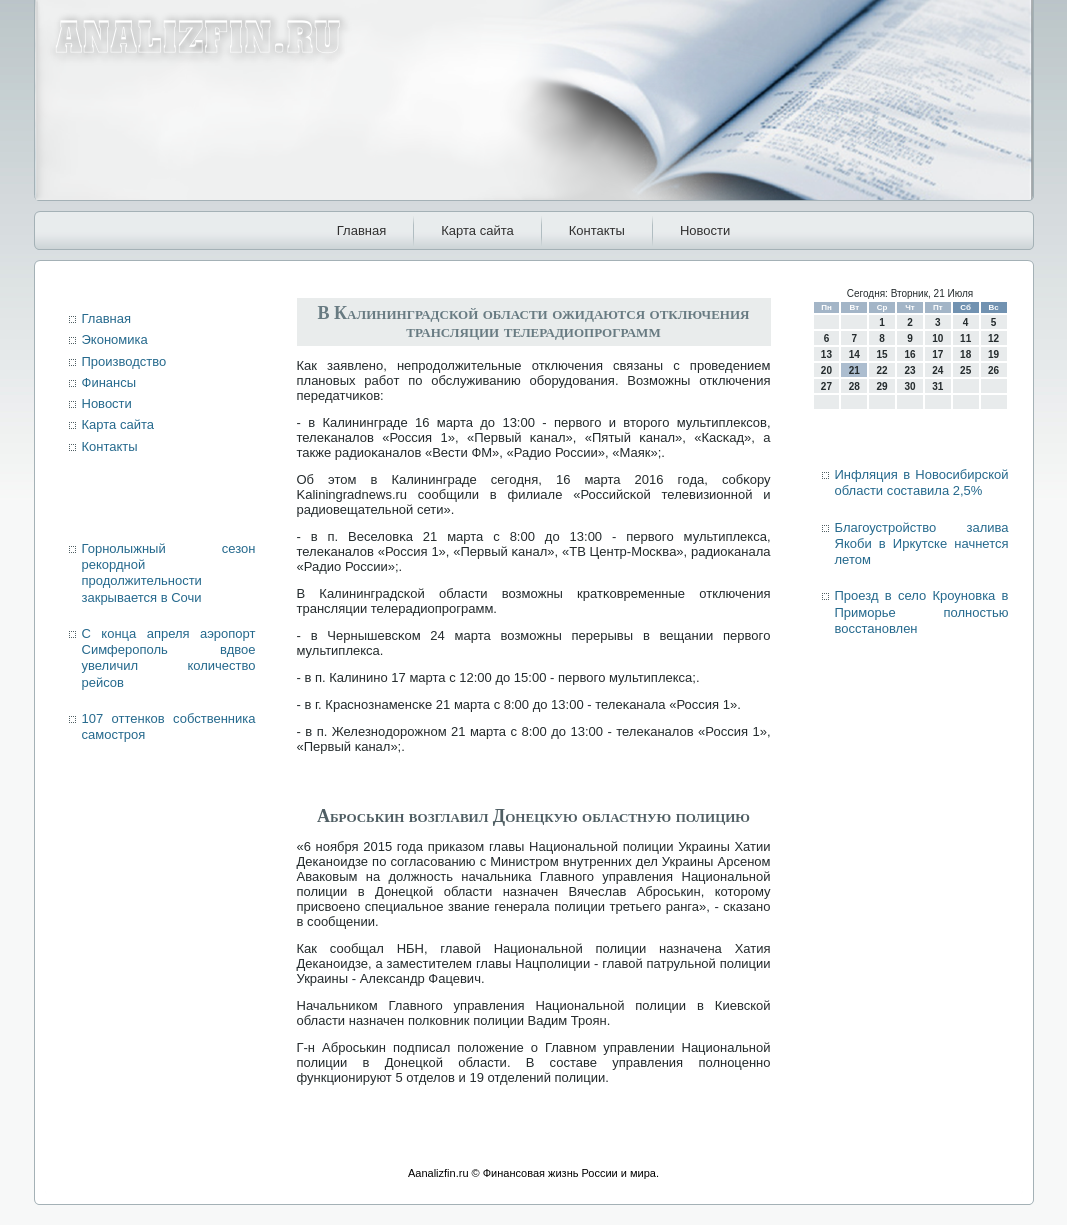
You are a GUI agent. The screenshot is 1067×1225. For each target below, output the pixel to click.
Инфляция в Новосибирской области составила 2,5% (922, 482)
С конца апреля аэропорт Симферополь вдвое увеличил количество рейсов (169, 658)
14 (854, 354)
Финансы (109, 382)
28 (854, 386)
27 (826, 386)
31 (937, 386)
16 (909, 354)
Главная (361, 230)
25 (965, 370)
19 (993, 354)
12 (993, 338)
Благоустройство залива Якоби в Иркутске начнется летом (922, 544)
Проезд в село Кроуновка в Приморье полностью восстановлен (922, 612)
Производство (124, 361)
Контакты (597, 230)
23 (909, 370)
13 (826, 354)
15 (882, 354)
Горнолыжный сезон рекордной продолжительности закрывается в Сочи (169, 573)
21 (854, 370)
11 (965, 338)
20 (826, 370)
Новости (705, 230)
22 (882, 370)
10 (937, 338)
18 (965, 354)
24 (937, 370)
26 (993, 370)
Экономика (115, 339)
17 (937, 354)
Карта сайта (477, 230)
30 (909, 386)
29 (882, 386)
